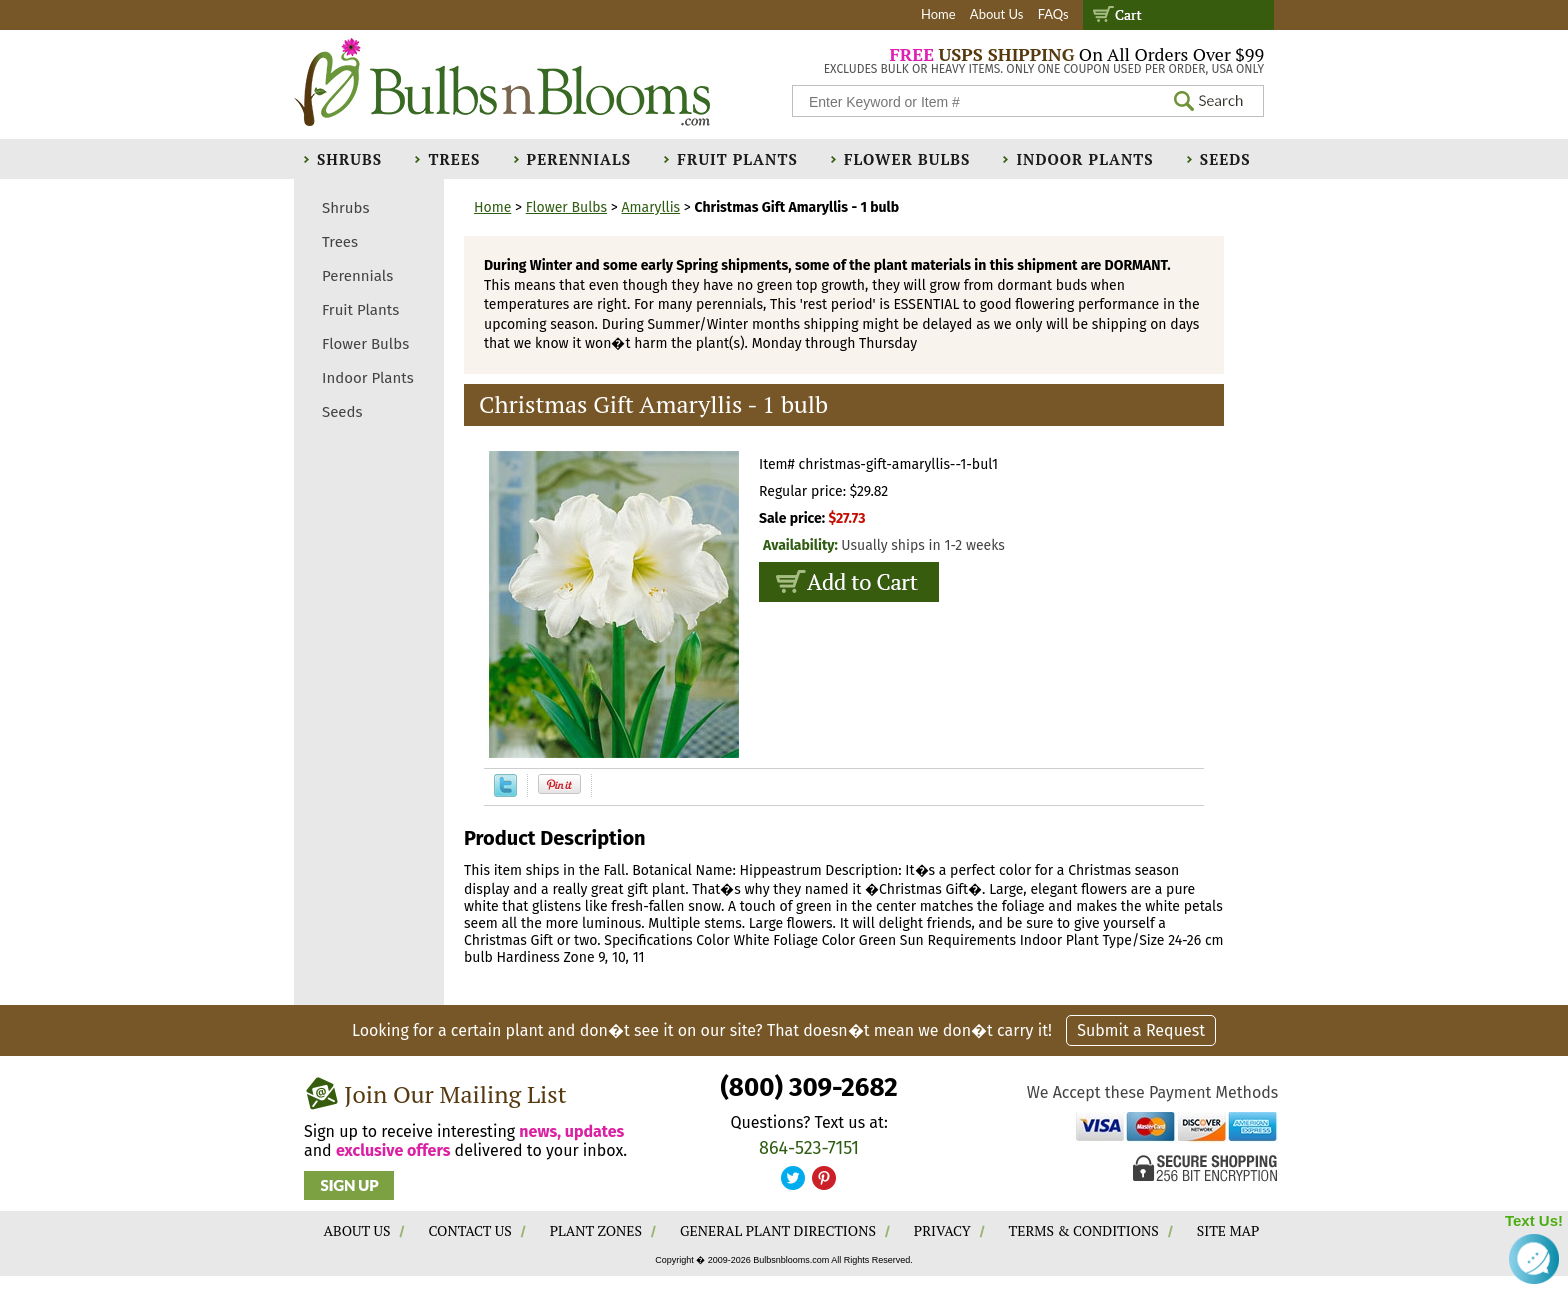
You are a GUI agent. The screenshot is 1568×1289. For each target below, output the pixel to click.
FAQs (1053, 14)
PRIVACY (942, 1230)
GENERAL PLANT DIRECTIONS (778, 1230)
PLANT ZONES (596, 1230)
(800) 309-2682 (808, 1087)
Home (938, 14)
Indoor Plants (1084, 159)
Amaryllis (651, 207)
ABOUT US (357, 1230)
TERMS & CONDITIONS (1084, 1230)
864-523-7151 (809, 1148)
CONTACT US (469, 1230)
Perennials (579, 159)
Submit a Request (1141, 1030)
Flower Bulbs (907, 159)
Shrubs (349, 159)
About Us (997, 14)
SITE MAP (1228, 1230)
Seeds (1225, 159)
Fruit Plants (737, 159)
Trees (454, 159)
